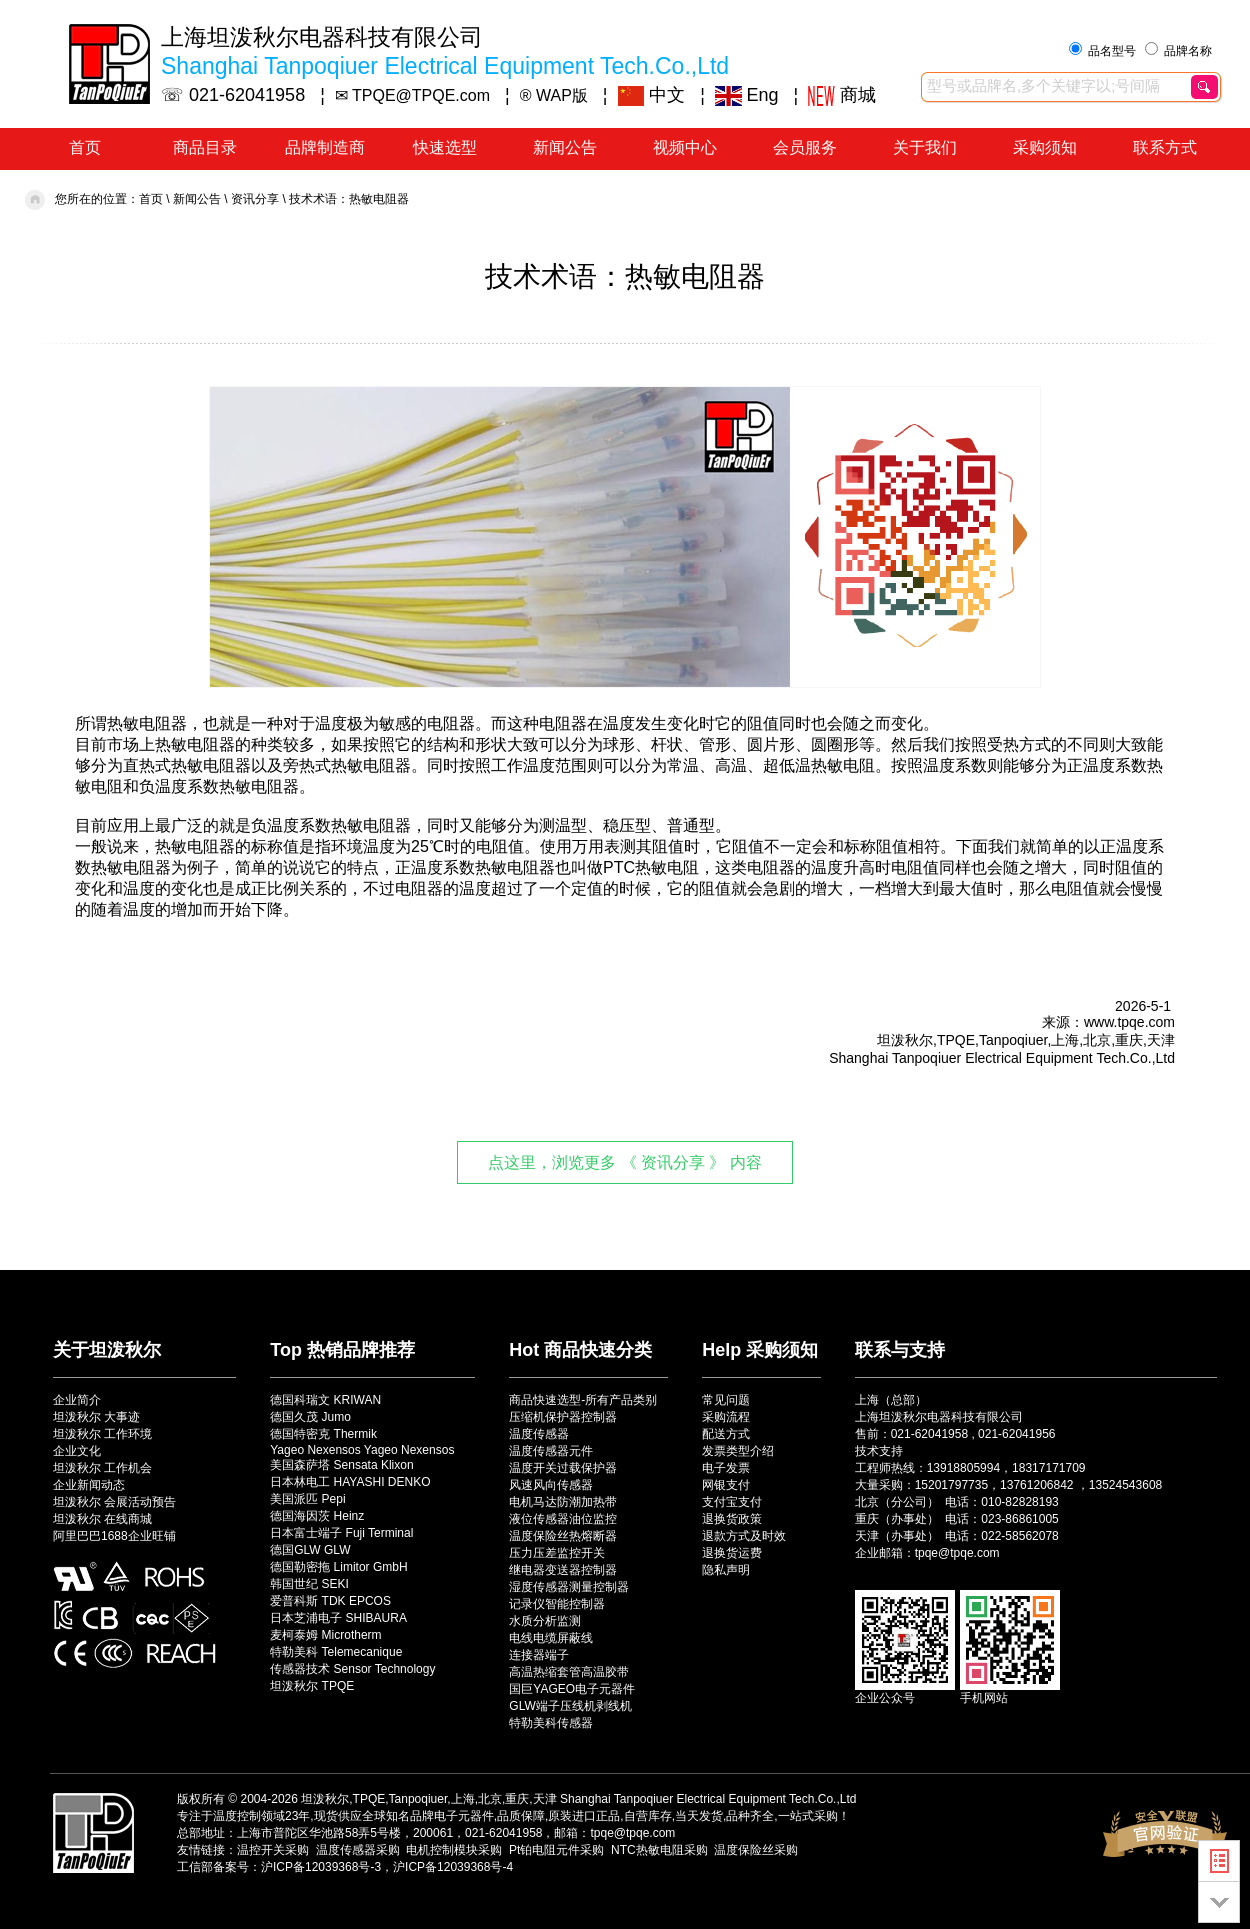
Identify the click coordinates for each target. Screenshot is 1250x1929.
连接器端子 (539, 1655)
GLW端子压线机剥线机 (570, 1706)
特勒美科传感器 (551, 1723)
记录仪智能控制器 (557, 1604)
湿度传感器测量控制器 (569, 1587)
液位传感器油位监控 (563, 1519)
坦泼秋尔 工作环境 (102, 1434)
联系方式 (1165, 147)
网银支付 (726, 1485)
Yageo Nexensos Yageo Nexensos (362, 1450)
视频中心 (685, 147)
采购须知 (1045, 147)
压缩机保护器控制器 (563, 1417)
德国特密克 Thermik (323, 1434)
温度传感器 (539, 1434)
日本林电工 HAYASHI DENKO (350, 1482)
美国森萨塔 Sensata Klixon (341, 1465)
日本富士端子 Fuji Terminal (341, 1533)
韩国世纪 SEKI (309, 1584)
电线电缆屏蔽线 (551, 1638)
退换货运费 (732, 1553)
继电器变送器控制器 (563, 1570)
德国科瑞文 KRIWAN (325, 1400)
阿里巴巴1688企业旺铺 (114, 1536)
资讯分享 (255, 199)
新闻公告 (565, 147)
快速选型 (445, 147)
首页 (85, 147)
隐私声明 (726, 1570)
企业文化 (77, 1451)
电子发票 (726, 1468)
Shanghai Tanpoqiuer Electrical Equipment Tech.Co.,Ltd (708, 1799)
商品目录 (205, 147)
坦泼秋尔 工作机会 (102, 1468)
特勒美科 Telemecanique (336, 1652)
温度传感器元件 (551, 1451)
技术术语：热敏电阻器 (349, 199)
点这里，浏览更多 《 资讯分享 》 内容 (625, 1162)
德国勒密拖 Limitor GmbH (338, 1567)
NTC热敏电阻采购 (659, 1850)
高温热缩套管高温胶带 (569, 1672)
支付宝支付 (732, 1502)
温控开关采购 (273, 1850)
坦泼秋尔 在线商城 (102, 1519)
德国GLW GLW (310, 1550)
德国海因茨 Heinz (317, 1516)
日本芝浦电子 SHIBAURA (338, 1618)
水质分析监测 (545, 1621)
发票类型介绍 (738, 1451)
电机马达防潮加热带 (563, 1502)
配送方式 (726, 1434)
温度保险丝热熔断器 (563, 1536)
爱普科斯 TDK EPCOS (330, 1601)
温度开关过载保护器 (563, 1468)
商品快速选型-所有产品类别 (583, 1400)
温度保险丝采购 (756, 1850)
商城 (842, 95)
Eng (747, 95)
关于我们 (925, 147)
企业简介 (77, 1400)
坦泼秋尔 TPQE (312, 1686)
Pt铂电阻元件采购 (556, 1850)
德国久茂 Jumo (310, 1417)
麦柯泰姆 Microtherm (325, 1635)
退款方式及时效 (744, 1536)
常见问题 (726, 1400)
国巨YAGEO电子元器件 (572, 1689)
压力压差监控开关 (557, 1553)
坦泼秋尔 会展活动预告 (114, 1502)
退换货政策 (732, 1519)
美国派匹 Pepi (307, 1499)
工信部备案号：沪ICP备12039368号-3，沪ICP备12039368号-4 (345, 1867)
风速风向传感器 (551, 1485)
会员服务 (805, 147)
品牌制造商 (325, 147)
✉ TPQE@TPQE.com (412, 95)
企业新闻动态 (89, 1485)
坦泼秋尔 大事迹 (96, 1417)
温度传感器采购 (358, 1850)
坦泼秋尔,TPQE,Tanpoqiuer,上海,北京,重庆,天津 (428, 1799)
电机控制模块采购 (454, 1850)
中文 (652, 95)
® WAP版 (554, 95)
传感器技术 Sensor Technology (352, 1669)
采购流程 (726, 1417)
